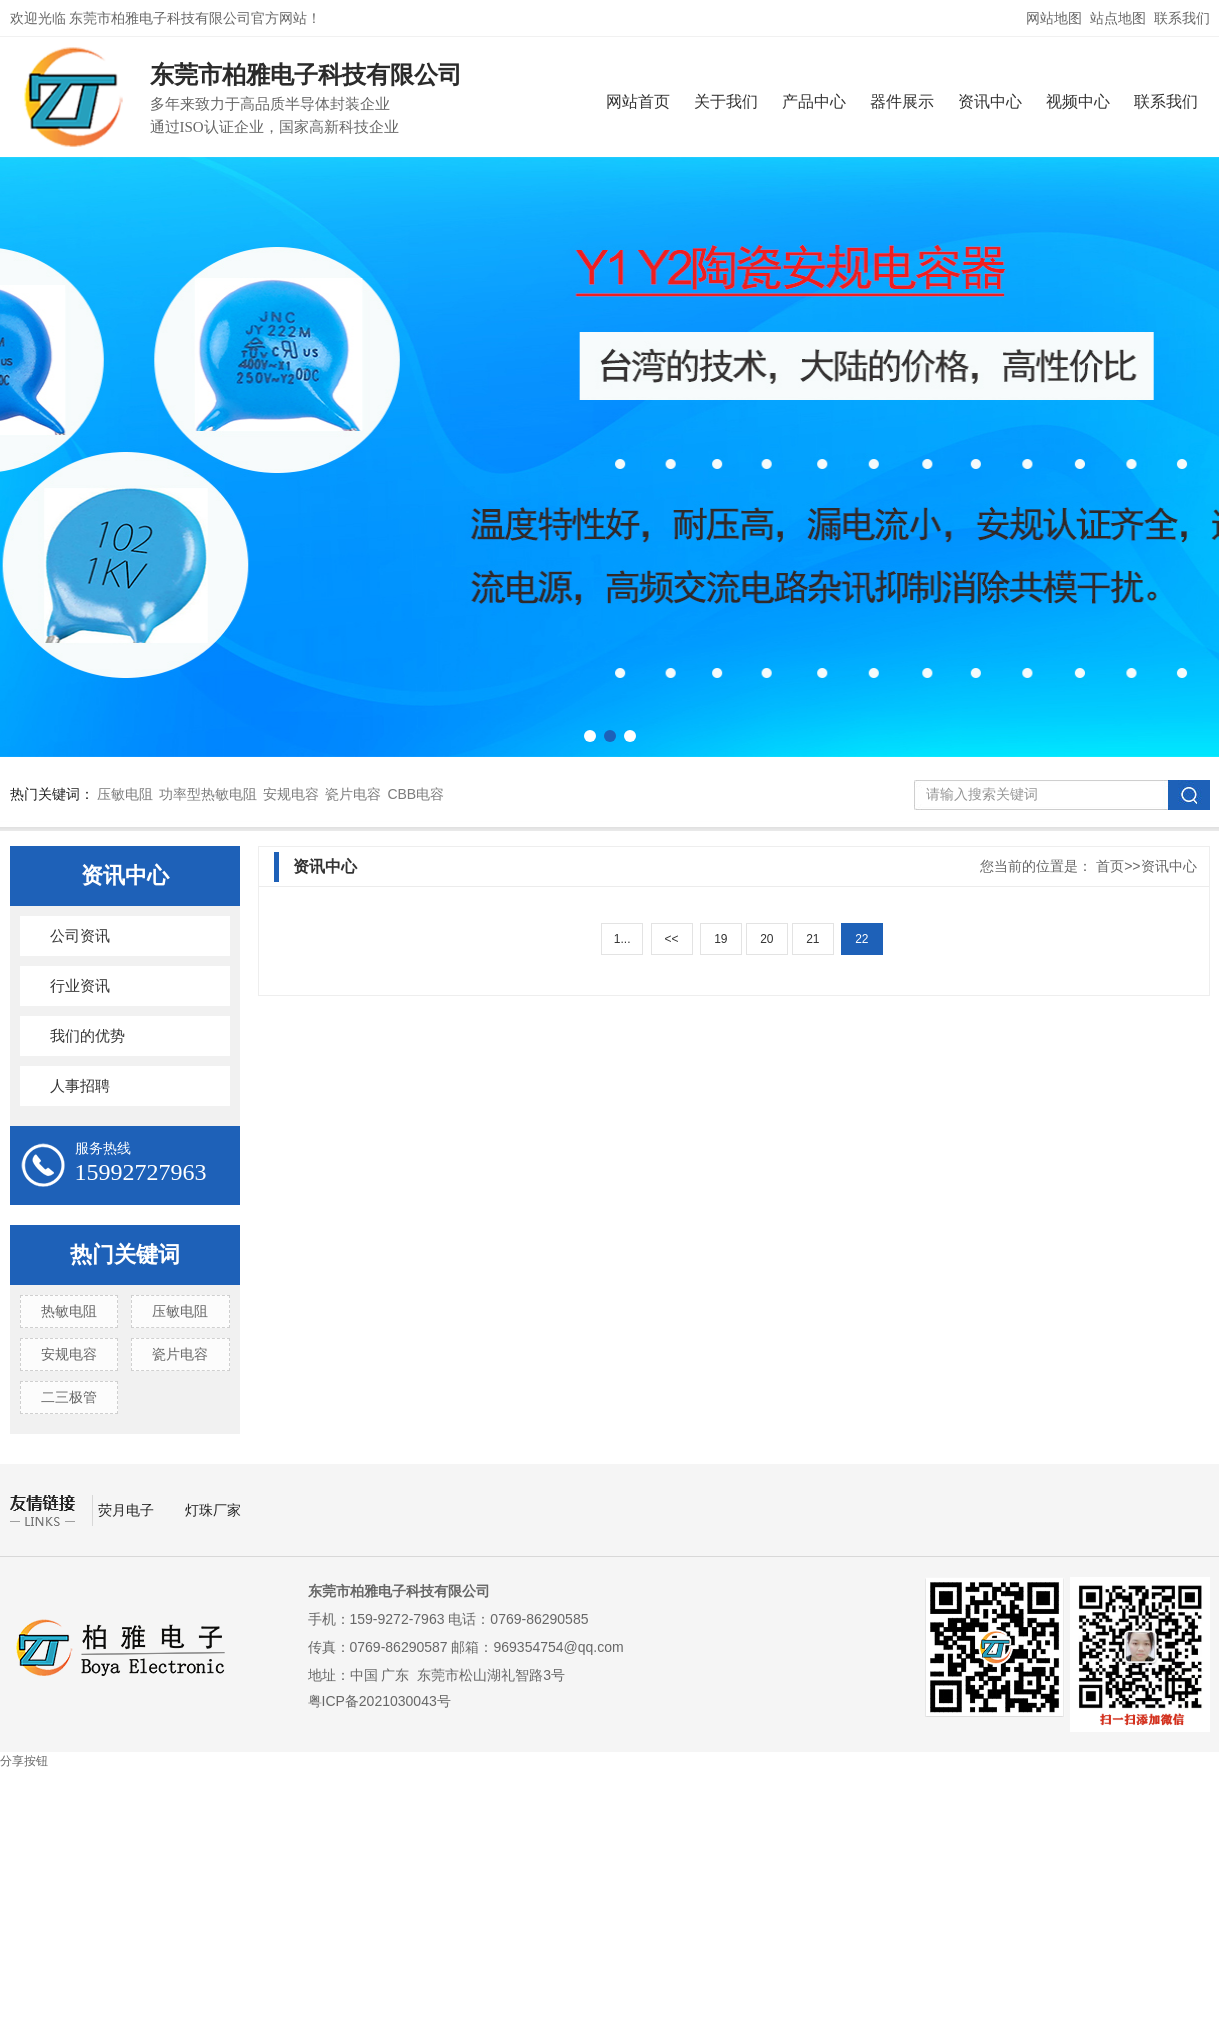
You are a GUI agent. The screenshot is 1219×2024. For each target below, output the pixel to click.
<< (671, 939)
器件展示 (902, 101)
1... (622, 939)
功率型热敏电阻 (208, 794)
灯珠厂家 (213, 1510)
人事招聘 (80, 1086)
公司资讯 (80, 936)
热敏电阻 (69, 1311)
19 (720, 939)
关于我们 (726, 101)
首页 (1110, 866)
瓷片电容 (353, 794)
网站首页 (638, 101)
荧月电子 (128, 1510)
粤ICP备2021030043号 (379, 1701)
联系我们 (1182, 18)
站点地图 (1118, 18)
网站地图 (1054, 18)
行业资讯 (80, 986)
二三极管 (69, 1397)
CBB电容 (415, 794)
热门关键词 (125, 1254)
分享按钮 (24, 1761)
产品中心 (814, 101)
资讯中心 (990, 101)
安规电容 (291, 794)
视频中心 (1078, 101)
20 (766, 939)
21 (812, 939)
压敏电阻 (125, 794)
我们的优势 (87, 1036)
